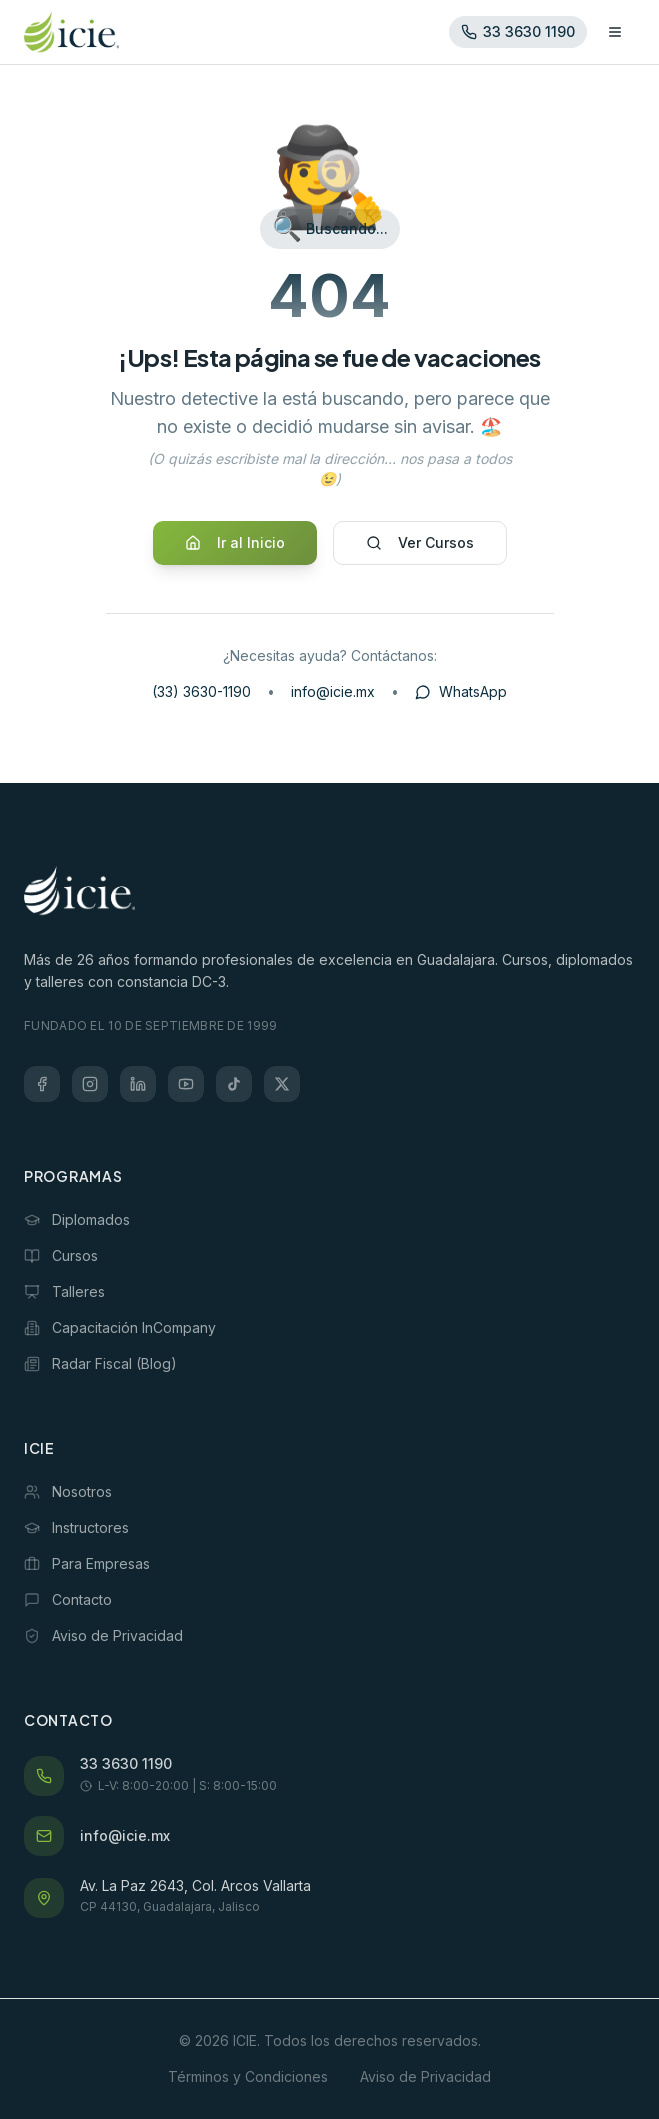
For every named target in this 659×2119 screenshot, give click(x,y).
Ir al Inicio (235, 542)
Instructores (76, 1527)
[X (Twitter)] (282, 1084)
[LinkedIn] (138, 1084)
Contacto (68, 1599)
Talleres (64, 1291)
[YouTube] (186, 1084)
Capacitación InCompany (120, 1327)
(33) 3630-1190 (201, 691)
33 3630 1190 (126, 1763)
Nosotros (68, 1491)
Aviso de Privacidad (103, 1635)
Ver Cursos (420, 542)
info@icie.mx (333, 691)
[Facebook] (42, 1084)
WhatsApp (461, 691)
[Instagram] (90, 1084)
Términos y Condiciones (248, 2076)
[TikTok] (234, 1084)
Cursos (61, 1255)
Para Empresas (87, 1563)
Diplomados (77, 1219)
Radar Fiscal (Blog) (100, 1363)
